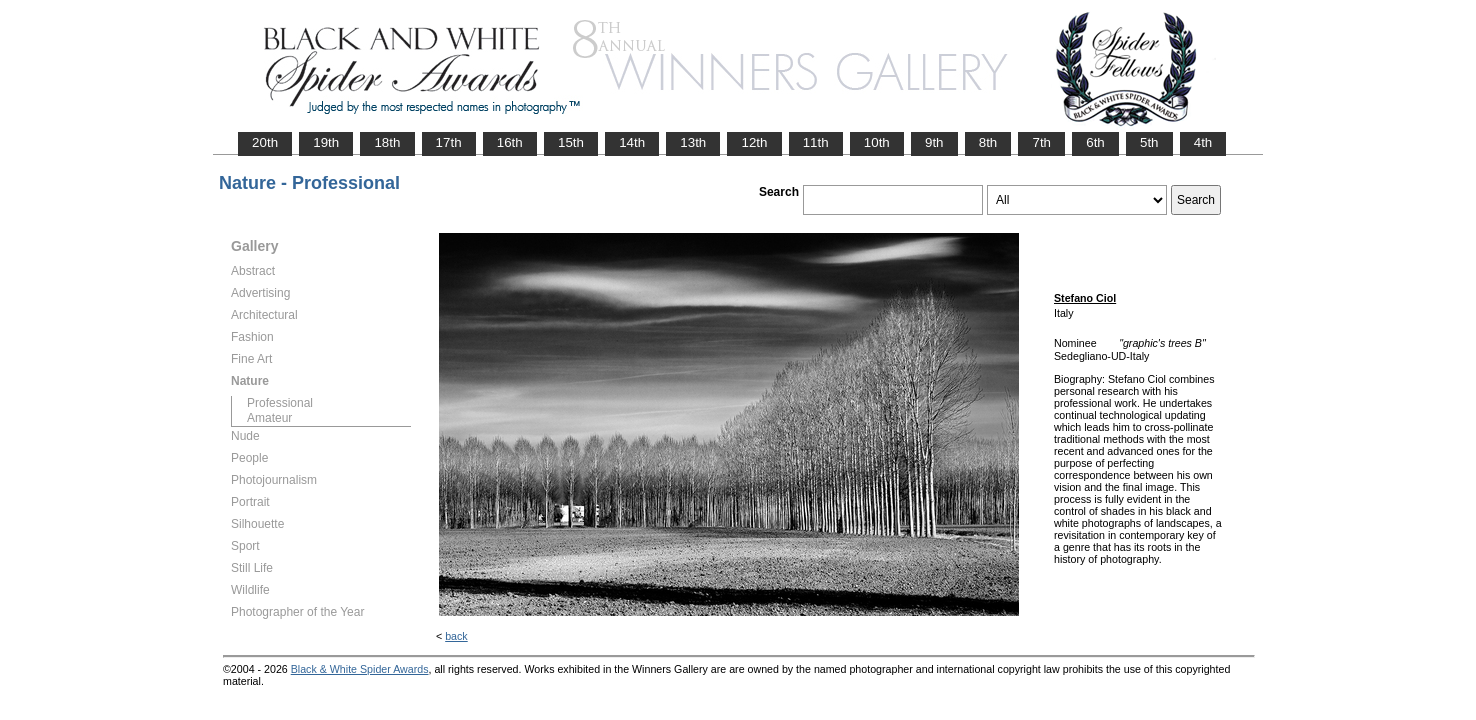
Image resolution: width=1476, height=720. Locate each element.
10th (877, 142)
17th (449, 142)
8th (988, 142)
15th (571, 142)
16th (510, 142)
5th (1149, 142)
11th (816, 142)
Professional (280, 403)
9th (934, 142)
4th (1203, 142)
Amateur (269, 418)
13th (693, 142)
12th (754, 142)
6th (1095, 142)
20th (265, 142)
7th (1041, 142)
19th (326, 142)
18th (387, 142)
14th (632, 142)
